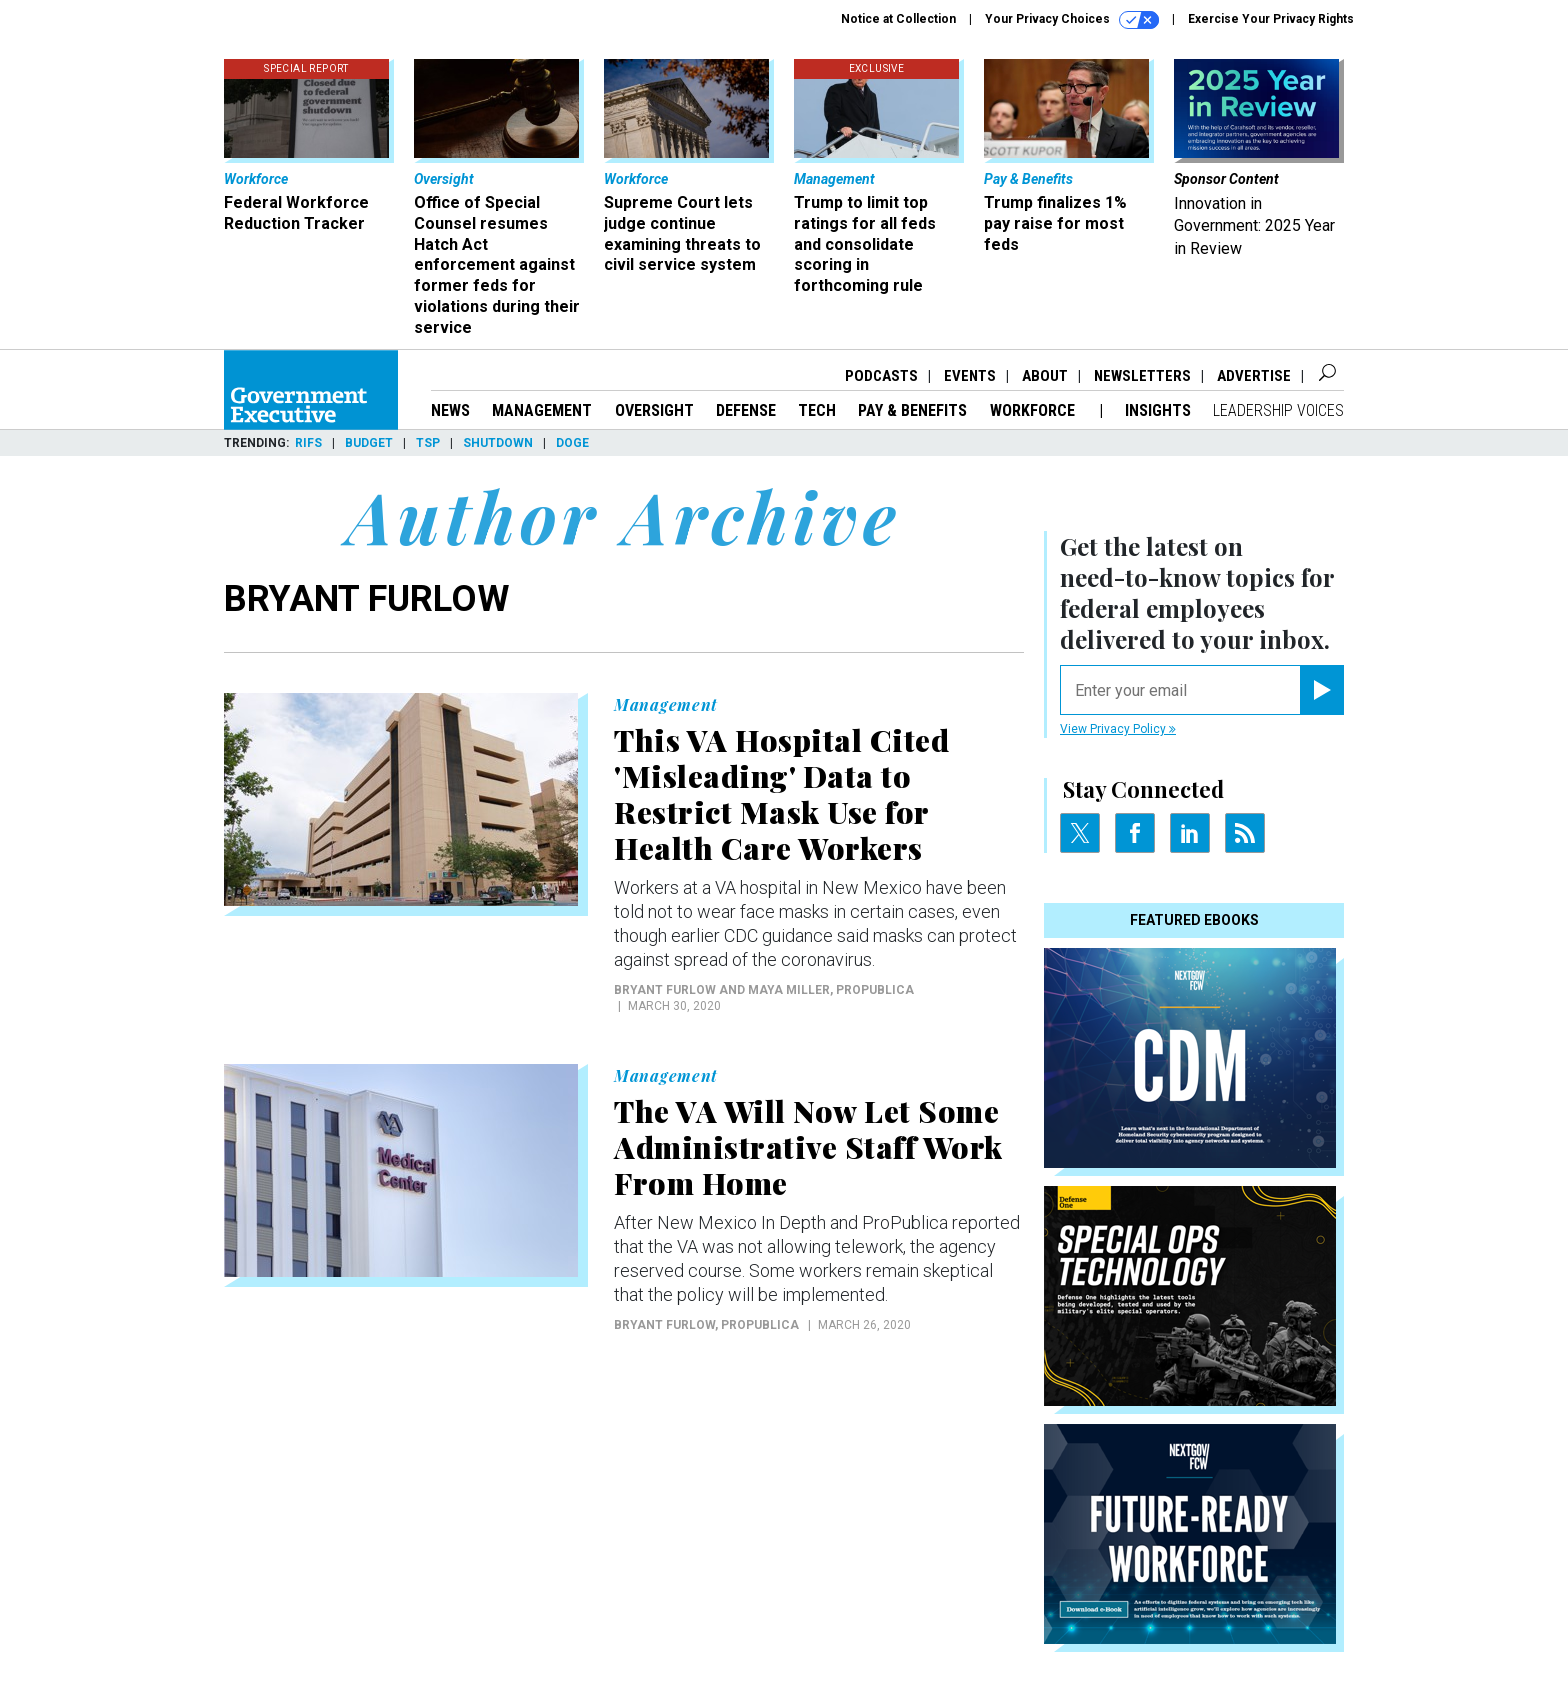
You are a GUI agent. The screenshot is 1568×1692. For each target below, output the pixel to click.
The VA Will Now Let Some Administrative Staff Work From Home (808, 1147)
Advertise (1254, 376)
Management (542, 410)
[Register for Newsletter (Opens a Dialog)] (1321, 690)
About (1045, 376)
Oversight (654, 410)
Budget (369, 443)
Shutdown (498, 443)
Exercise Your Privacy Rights (1271, 19)
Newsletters (1142, 376)
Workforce (1034, 410)
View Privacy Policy (1118, 729)
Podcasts (881, 376)
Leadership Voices (1278, 410)
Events (970, 376)
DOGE (572, 443)
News (450, 410)
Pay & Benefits (912, 410)
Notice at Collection (898, 19)
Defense (746, 410)
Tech (817, 410)
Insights (1158, 410)
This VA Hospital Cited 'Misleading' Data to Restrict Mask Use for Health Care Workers (781, 794)
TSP (428, 443)
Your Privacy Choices (1072, 20)
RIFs (308, 443)
